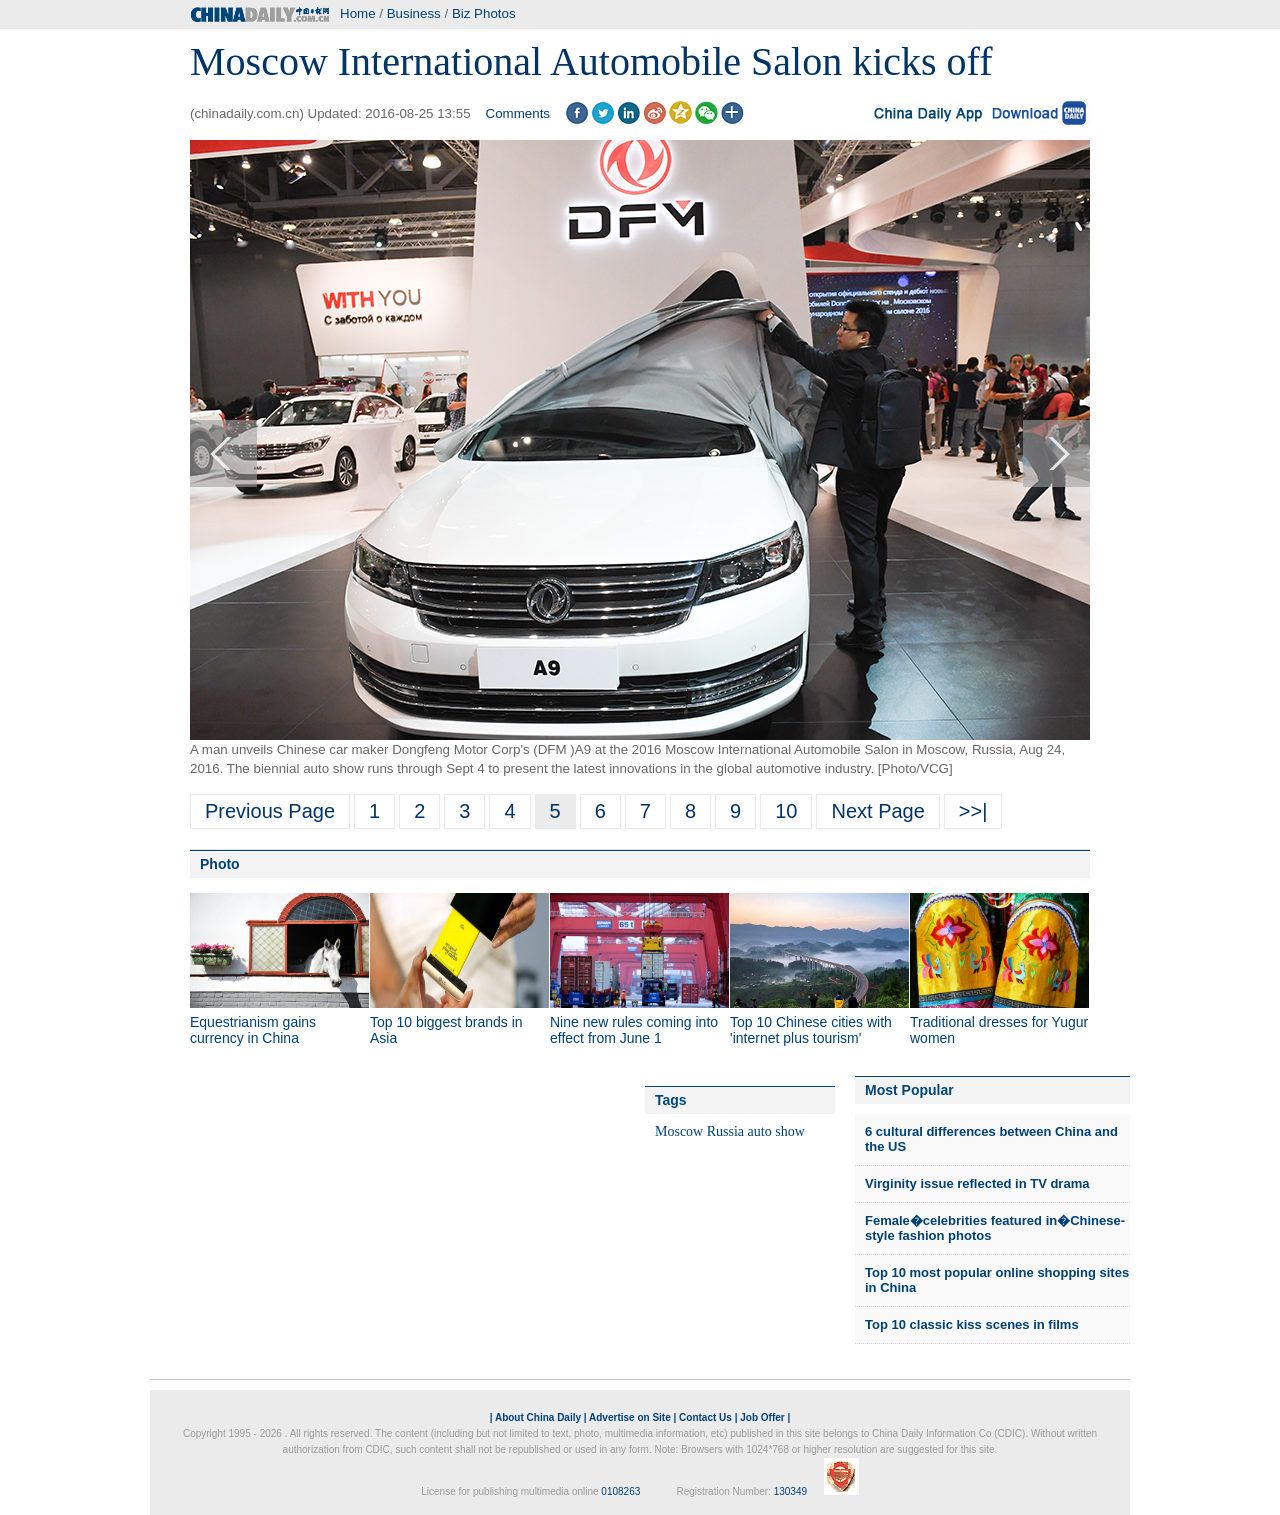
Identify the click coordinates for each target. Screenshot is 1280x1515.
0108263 (620, 1491)
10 (786, 811)
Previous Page (270, 811)
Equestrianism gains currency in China (253, 1030)
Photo (220, 864)
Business (414, 13)
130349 (790, 1491)
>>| (973, 811)
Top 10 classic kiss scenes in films (972, 1324)
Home (358, 13)
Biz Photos (484, 13)
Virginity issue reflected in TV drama (977, 1183)
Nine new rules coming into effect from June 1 (634, 1030)
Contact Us (705, 1417)
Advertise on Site (630, 1417)
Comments (518, 113)
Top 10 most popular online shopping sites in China (997, 1280)
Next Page (877, 811)
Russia (725, 1131)
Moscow (679, 1131)
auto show (776, 1131)
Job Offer (762, 1417)
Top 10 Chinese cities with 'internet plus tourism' (811, 1030)
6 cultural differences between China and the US (991, 1139)
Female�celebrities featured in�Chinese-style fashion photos (995, 1228)
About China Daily (538, 1417)
